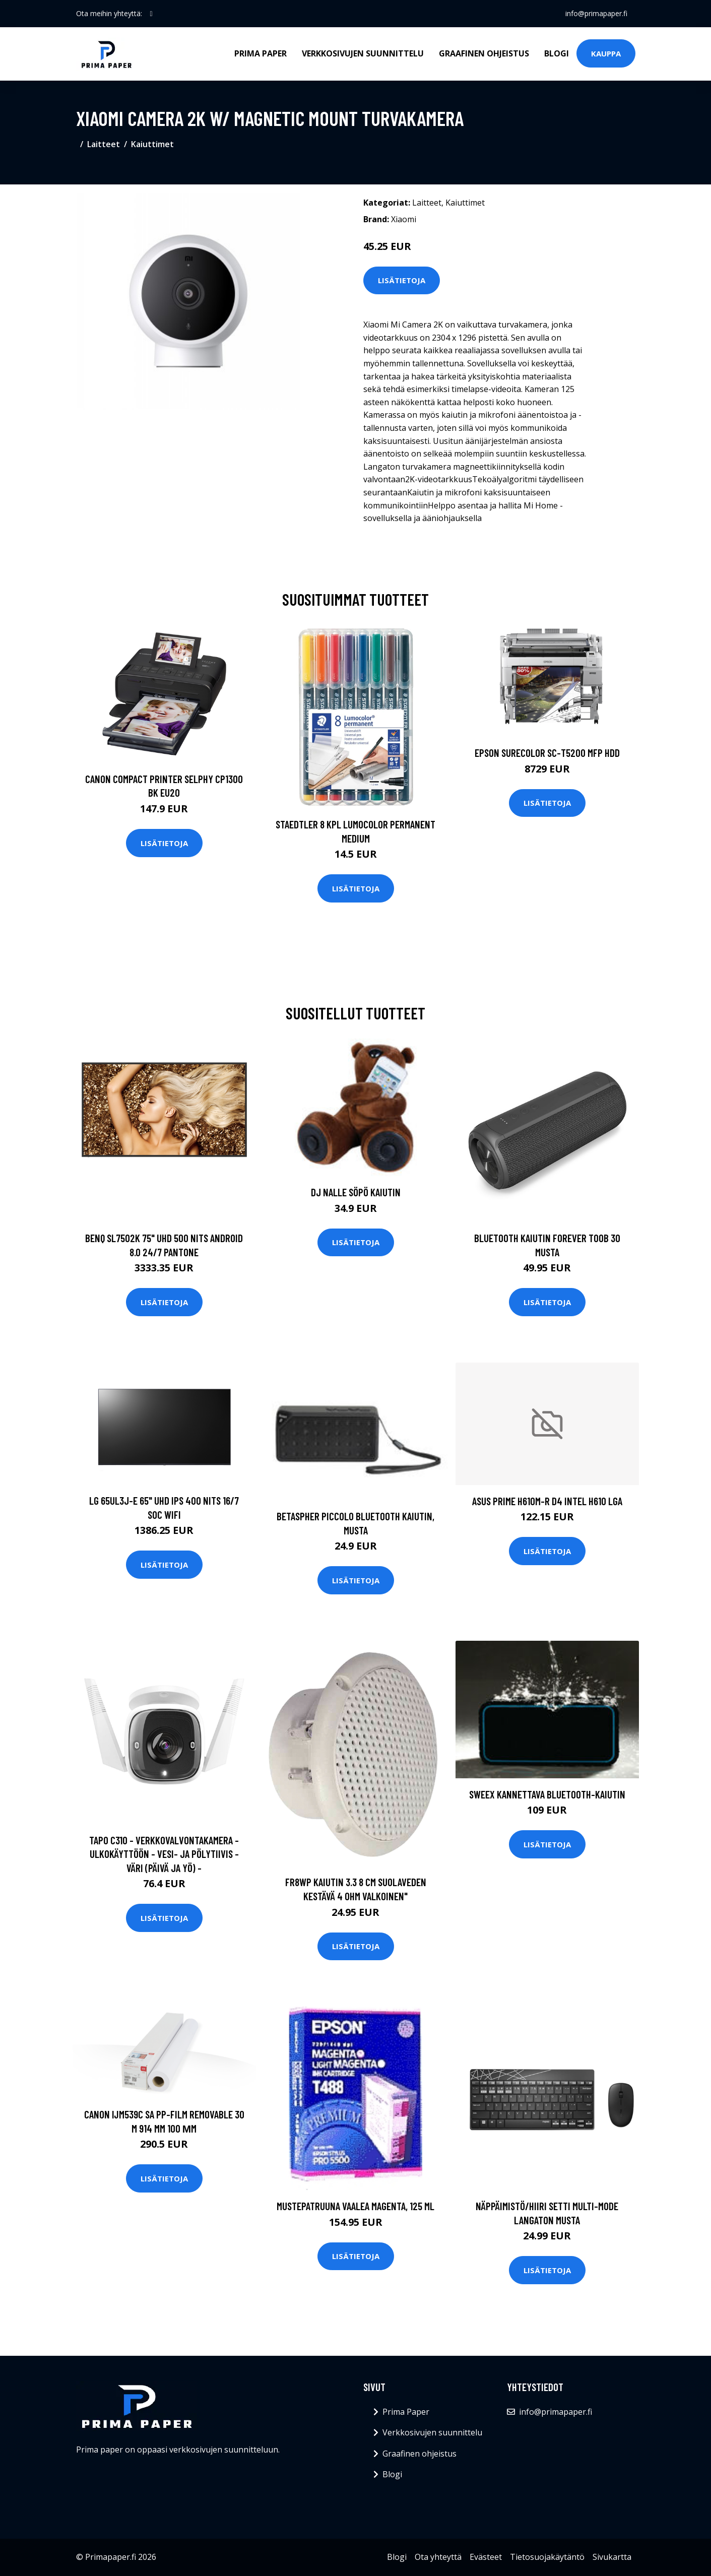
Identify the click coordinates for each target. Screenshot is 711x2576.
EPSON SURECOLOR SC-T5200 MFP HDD (547, 752)
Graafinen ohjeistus (484, 53)
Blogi (556, 53)
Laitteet (103, 144)
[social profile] (151, 13)
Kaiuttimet (152, 144)
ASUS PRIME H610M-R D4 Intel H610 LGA (547, 1501)
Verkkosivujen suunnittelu (363, 53)
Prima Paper (260, 53)
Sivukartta (612, 2556)
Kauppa (606, 53)
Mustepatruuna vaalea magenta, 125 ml (355, 2206)
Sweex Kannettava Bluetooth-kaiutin (547, 1794)
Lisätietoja (401, 280)
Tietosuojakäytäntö (547, 2556)
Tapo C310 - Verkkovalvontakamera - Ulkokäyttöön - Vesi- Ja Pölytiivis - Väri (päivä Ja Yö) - (164, 1854)
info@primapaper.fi (596, 13)
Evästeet (486, 2556)
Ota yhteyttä (438, 2556)
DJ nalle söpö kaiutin (356, 1192)
